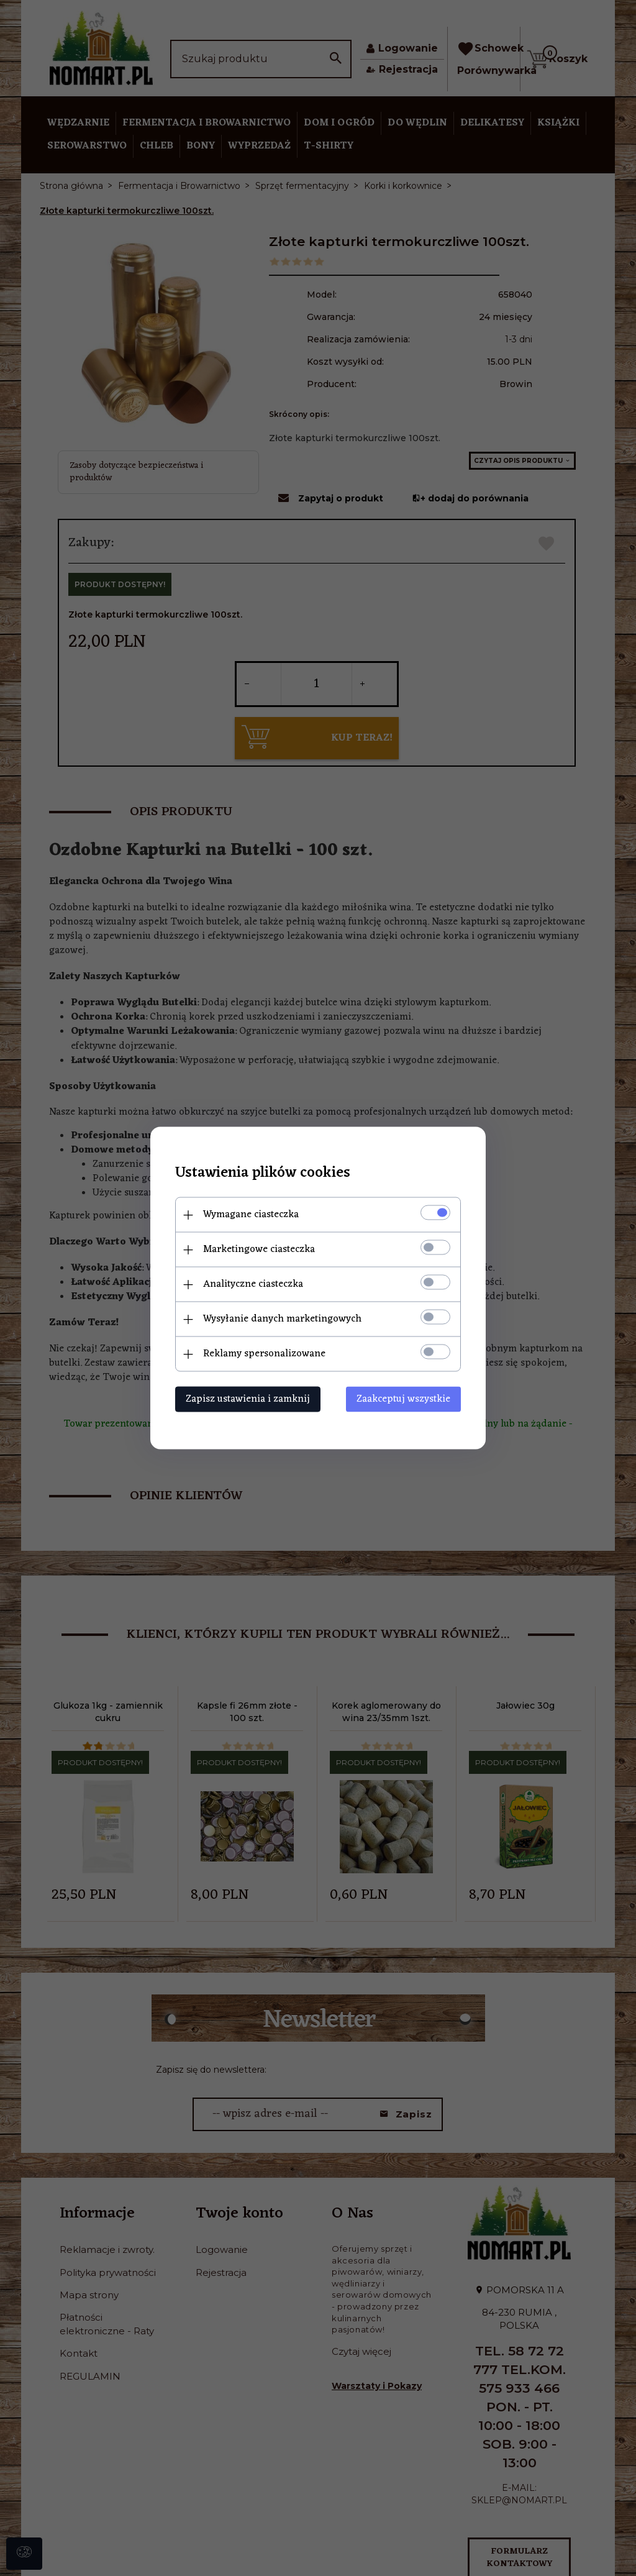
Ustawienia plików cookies (262, 1173)
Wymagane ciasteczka (251, 1214)
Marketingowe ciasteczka (259, 1249)
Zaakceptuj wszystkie (403, 1399)
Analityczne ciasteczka (253, 1284)
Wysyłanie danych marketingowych (282, 1319)
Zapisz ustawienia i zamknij (248, 1399)
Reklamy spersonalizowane (264, 1354)
